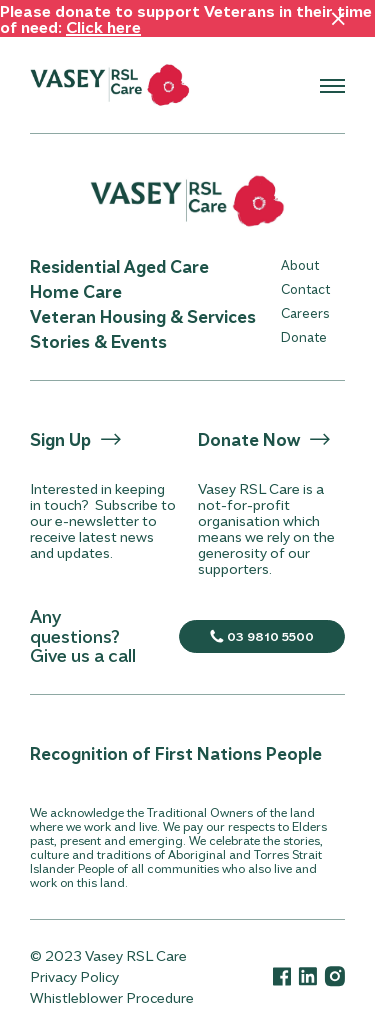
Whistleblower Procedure (112, 997)
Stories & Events (98, 341)
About (300, 264)
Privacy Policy (74, 976)
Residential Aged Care (119, 266)
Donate (304, 336)
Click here (103, 26)
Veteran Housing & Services (143, 316)
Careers (305, 312)
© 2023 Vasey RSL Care (108, 955)
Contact (305, 288)
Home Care (76, 291)
